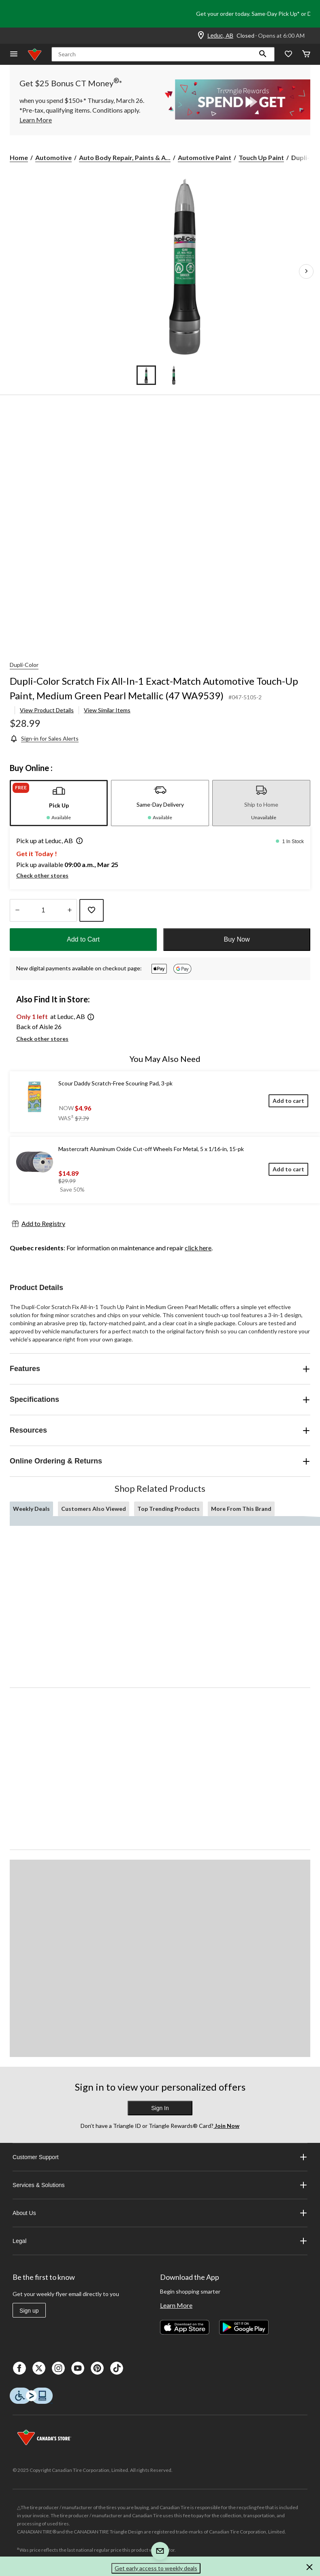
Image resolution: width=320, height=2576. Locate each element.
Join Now (226, 2125)
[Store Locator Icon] (201, 36)
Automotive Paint (204, 157)
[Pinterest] (97, 2368)
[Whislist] (288, 54)
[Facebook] (19, 2368)
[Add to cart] (288, 1100)
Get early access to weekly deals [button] (156, 2568)
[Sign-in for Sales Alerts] (44, 738)
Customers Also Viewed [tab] (93, 1508)
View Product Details (47, 710)
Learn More (176, 2305)
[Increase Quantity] (69, 910)
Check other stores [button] (42, 875)
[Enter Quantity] (43, 910)
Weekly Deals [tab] (31, 1508)
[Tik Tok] (116, 2368)
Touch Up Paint (261, 157)
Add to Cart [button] (83, 939)
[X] (38, 2368)
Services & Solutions (160, 2185)
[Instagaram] (58, 2368)
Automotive (53, 157)
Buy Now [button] (237, 939)
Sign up (28, 2310)
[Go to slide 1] (146, 375)
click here (198, 1248)
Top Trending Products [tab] (168, 1508)
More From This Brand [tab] (241, 1508)
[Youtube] (77, 2368)
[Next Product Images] (306, 271)
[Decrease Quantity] (17, 910)
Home (19, 157)
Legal (160, 2241)
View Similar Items (107, 710)
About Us (160, 2213)
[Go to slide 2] (173, 375)
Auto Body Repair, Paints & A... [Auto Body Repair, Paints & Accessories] (125, 157)
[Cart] (306, 54)
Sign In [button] (160, 2108)
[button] (263, 54)
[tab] (59, 803)
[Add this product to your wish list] (91, 910)
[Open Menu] (14, 54)
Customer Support (160, 2157)
